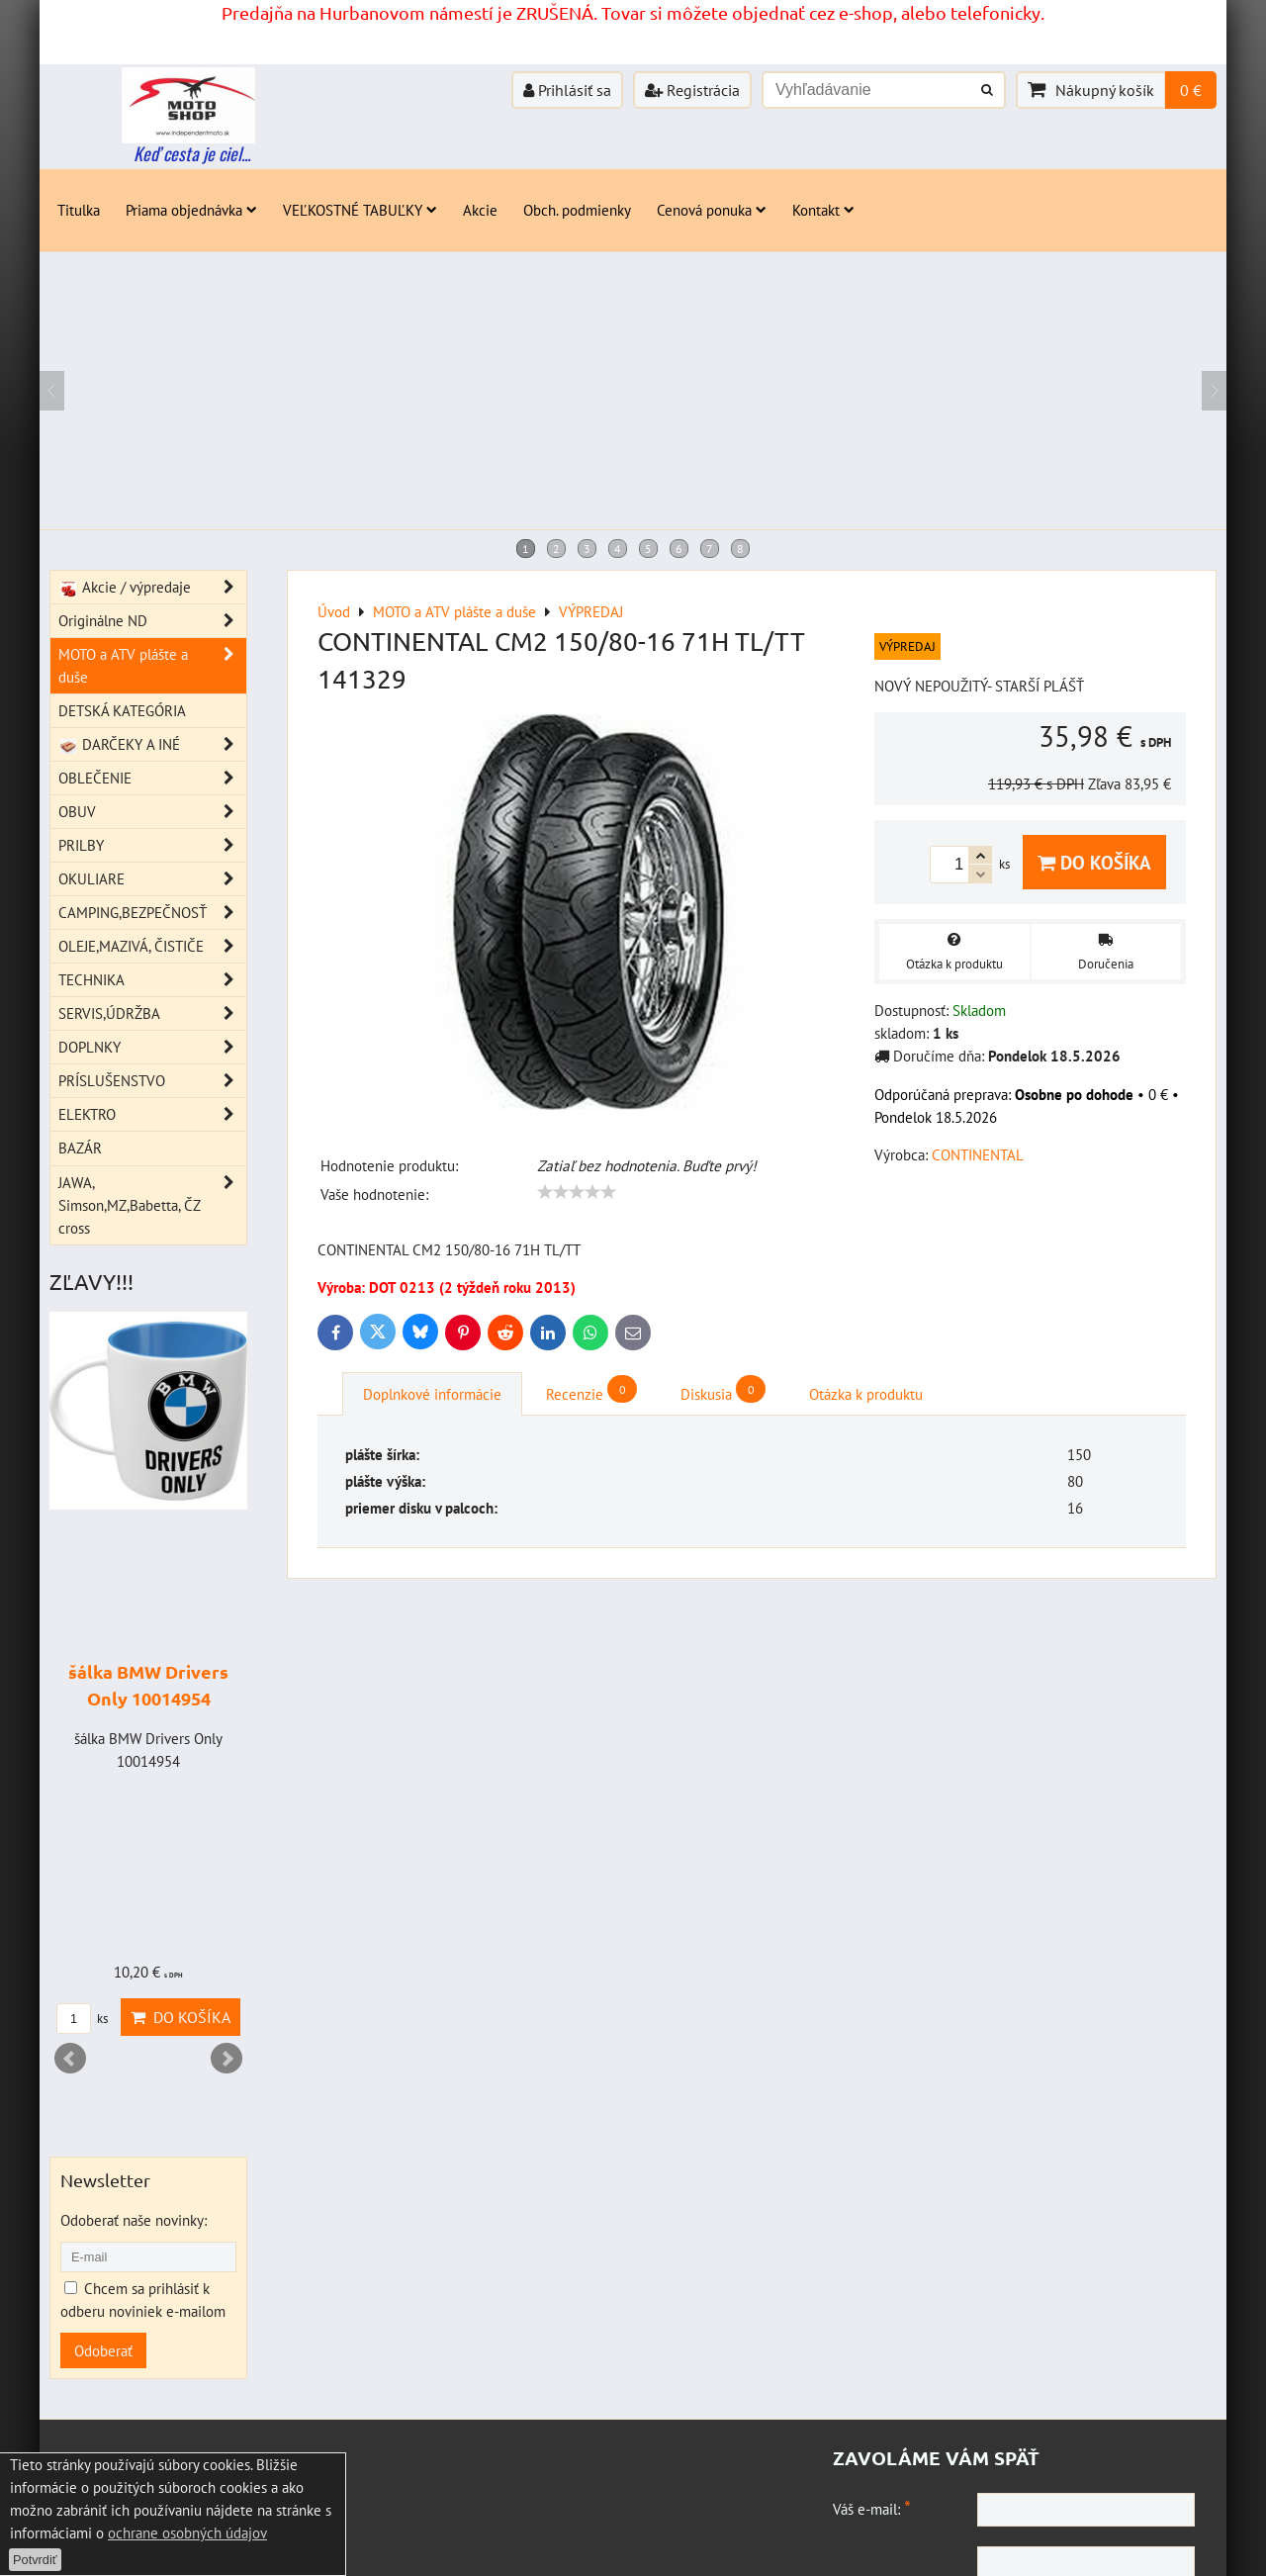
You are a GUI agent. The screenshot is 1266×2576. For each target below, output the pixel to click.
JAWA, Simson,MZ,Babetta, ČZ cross (152, 1205)
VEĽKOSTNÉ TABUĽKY (360, 210)
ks (82, 2018)
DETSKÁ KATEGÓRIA (122, 710)
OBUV (152, 811)
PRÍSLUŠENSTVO (152, 1080)
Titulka (78, 210)
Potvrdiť (35, 2559)
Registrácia (692, 90)
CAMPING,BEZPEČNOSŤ (152, 912)
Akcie (480, 210)
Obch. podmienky (577, 210)
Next (226, 2058)
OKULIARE (152, 879)
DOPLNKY (152, 1047)
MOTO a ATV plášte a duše (152, 665)
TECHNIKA (152, 980)
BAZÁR (80, 1147)
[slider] (576, 1192)
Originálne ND (152, 620)
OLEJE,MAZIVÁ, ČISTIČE (152, 946)
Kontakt (823, 210)
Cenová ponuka (712, 210)
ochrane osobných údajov (187, 2532)
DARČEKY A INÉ (152, 744)
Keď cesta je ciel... (192, 153)
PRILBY (152, 845)
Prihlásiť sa (567, 90)
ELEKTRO (152, 1114)
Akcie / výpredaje (152, 587)
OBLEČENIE (152, 778)
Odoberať (103, 2350)
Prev (70, 2058)
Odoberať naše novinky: (133, 2220)
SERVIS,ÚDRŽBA (152, 1013)
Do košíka (1094, 862)
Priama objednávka (191, 210)
